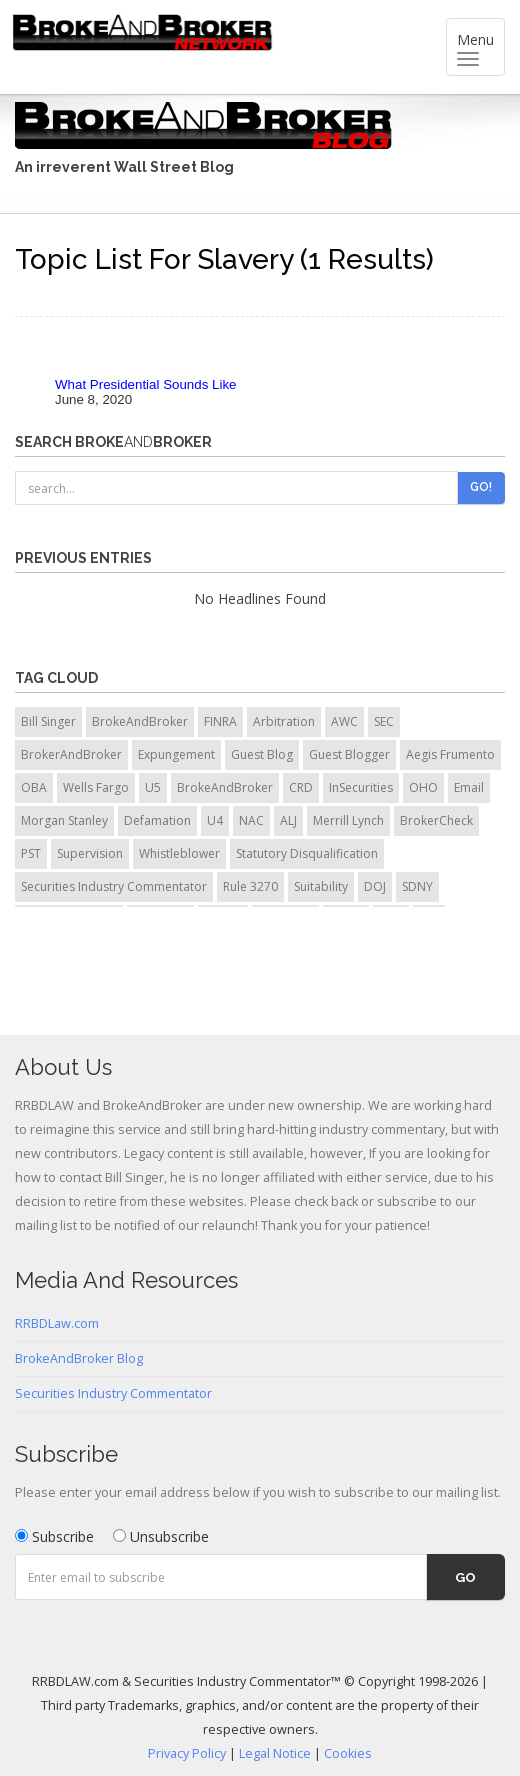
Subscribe (54, 1536)
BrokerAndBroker (71, 754)
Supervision (90, 853)
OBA (34, 787)
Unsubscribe (161, 1536)
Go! (481, 487)
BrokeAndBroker (140, 721)
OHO (423, 787)
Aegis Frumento (450, 754)
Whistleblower (179, 853)
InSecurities (361, 787)
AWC (344, 721)
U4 (215, 820)
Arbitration (284, 721)
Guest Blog (262, 754)
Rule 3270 (250, 886)
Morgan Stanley (64, 820)
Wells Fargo (96, 787)
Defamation (157, 820)
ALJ (288, 820)
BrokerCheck (436, 820)
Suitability (321, 886)
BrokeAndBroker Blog (79, 1358)
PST (31, 853)
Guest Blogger (349, 754)
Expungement (176, 754)
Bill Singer (48, 721)
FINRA (220, 721)
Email (469, 787)
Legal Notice (275, 1753)
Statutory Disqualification (307, 853)
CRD (301, 787)
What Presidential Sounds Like (146, 384)
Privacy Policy (187, 1753)
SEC (384, 721)
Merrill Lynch (348, 820)
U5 (153, 787)
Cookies (348, 1753)
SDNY (417, 886)
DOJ (375, 886)
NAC (251, 820)
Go (465, 1577)
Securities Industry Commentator (114, 886)
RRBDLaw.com (57, 1323)
